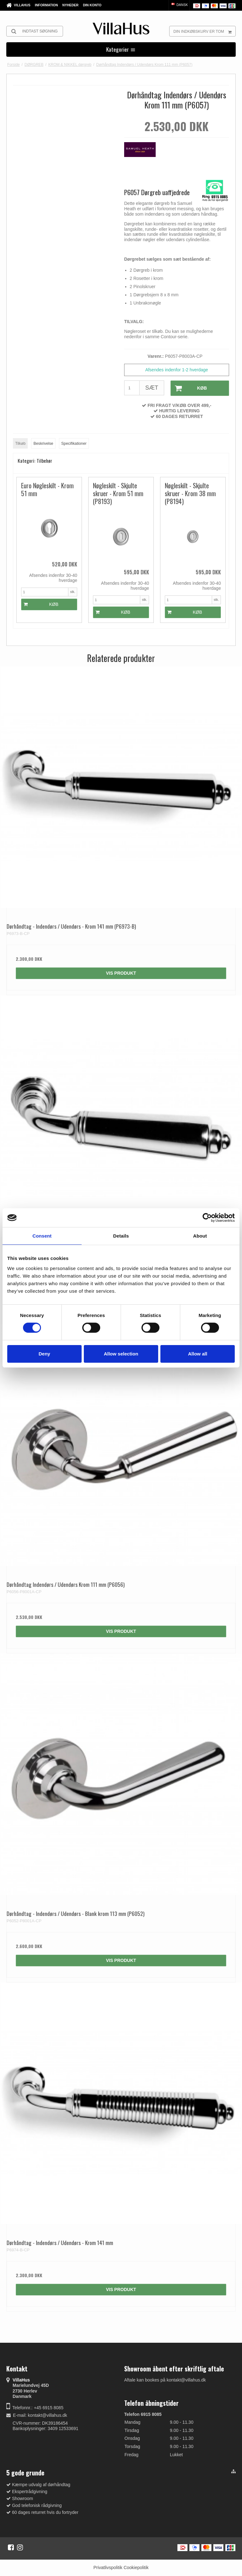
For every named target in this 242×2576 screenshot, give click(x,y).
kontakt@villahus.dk (47, 2415)
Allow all (197, 1353)
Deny (44, 1353)
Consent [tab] (42, 1236)
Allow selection (121, 1353)
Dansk (179, 5)
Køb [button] (189, 388)
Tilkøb (20, 443)
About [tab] (200, 1236)
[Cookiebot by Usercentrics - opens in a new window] (207, 1217)
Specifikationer (73, 443)
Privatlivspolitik (107, 2567)
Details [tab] (121, 1236)
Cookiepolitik (136, 2567)
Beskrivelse (43, 443)
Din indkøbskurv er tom (204, 31)
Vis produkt (121, 973)
